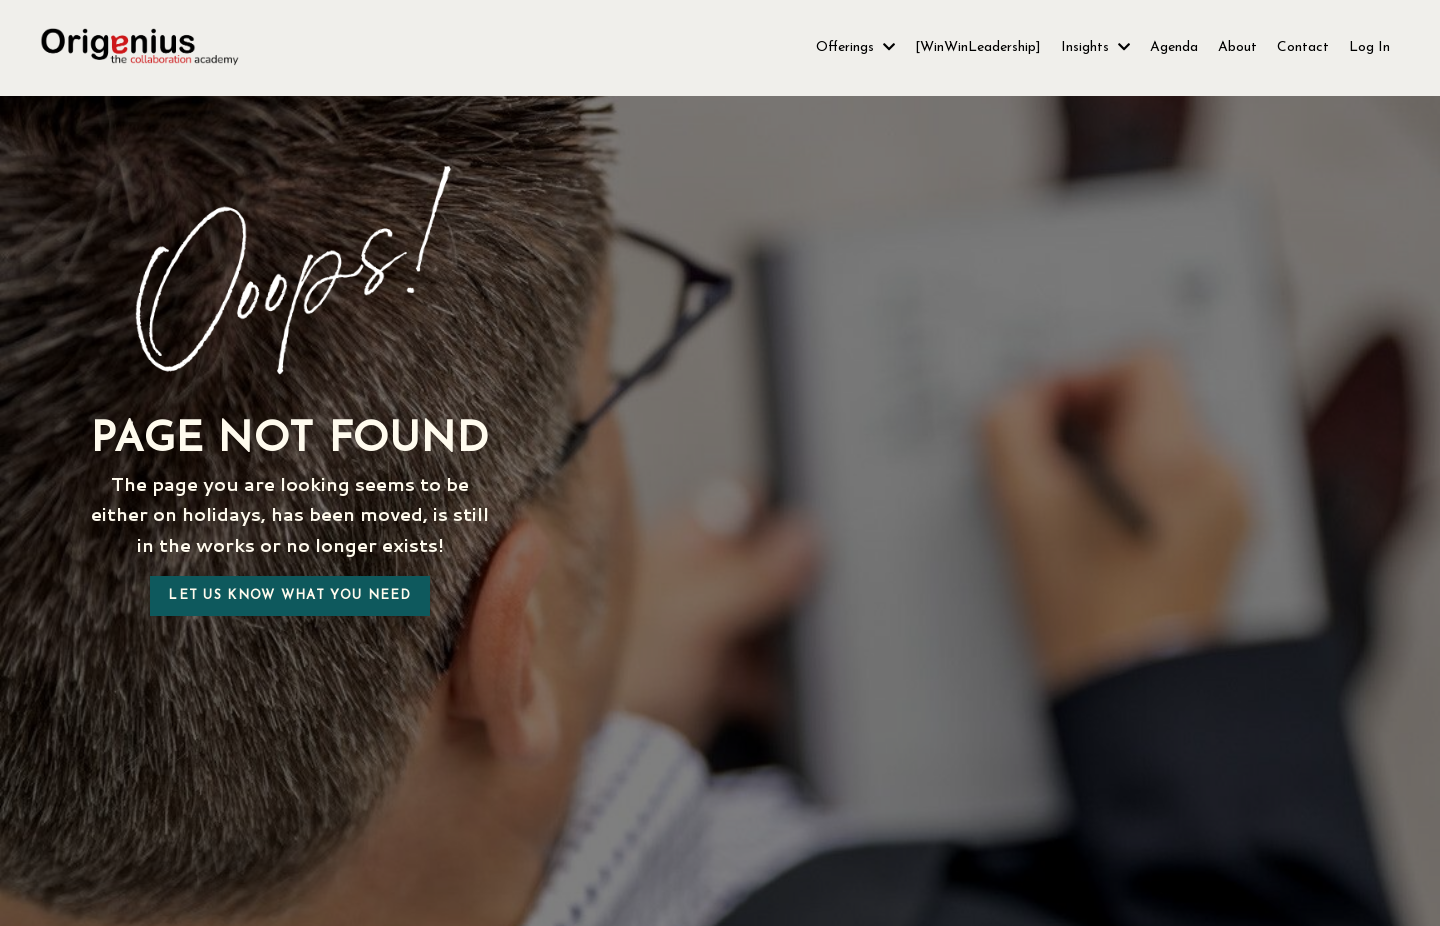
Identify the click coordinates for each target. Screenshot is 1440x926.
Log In (1369, 47)
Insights (1095, 47)
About (1237, 47)
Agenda (1174, 47)
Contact (1303, 47)
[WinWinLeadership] (978, 47)
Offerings (855, 47)
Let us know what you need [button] (290, 595)
